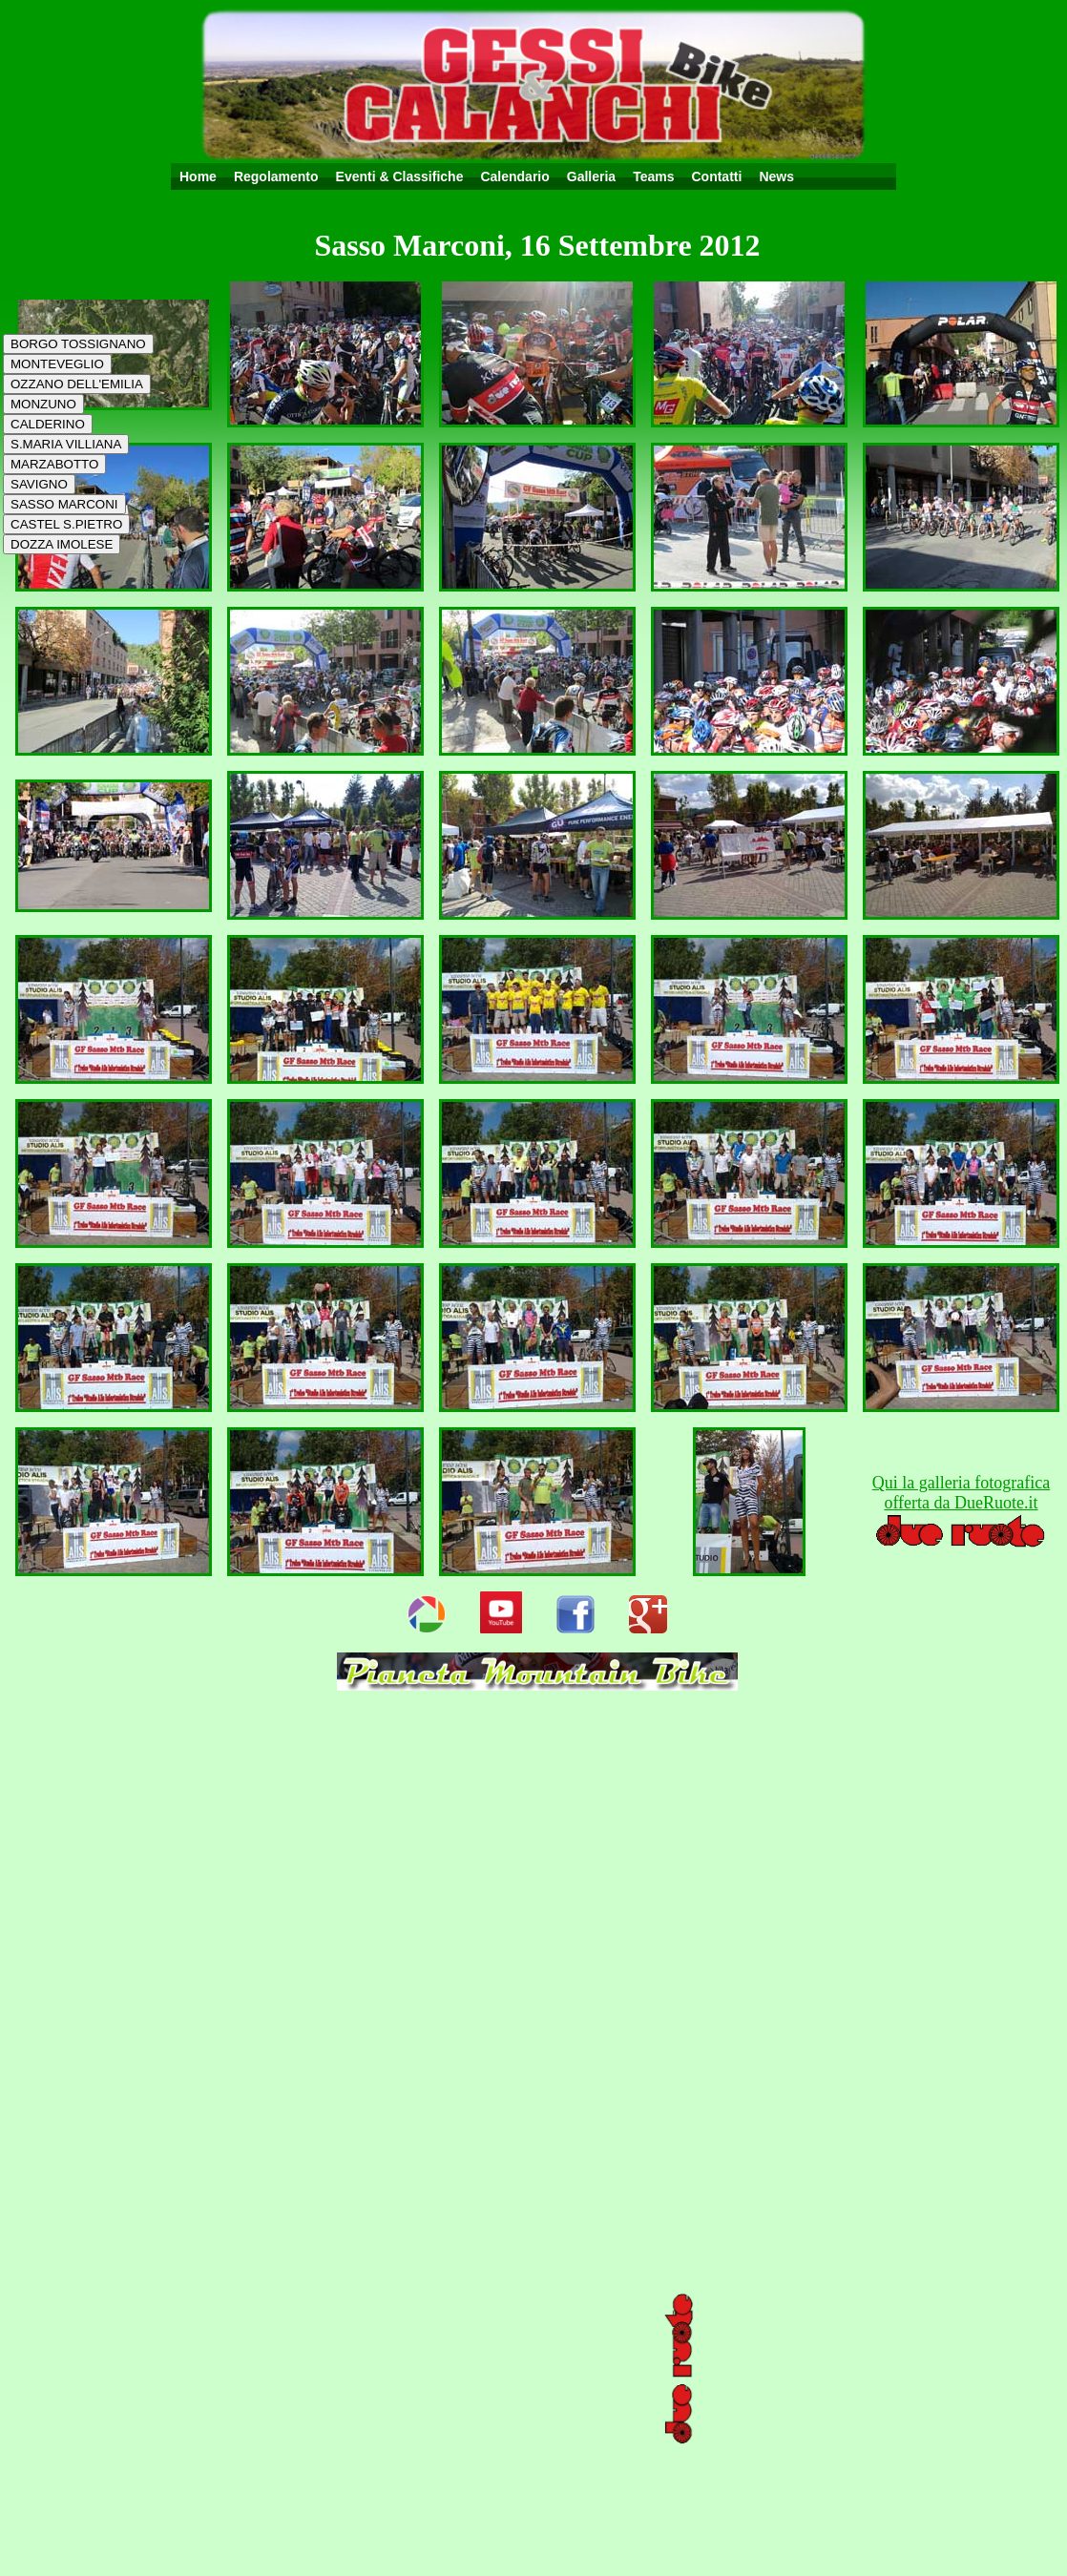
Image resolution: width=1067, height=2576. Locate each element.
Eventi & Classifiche (400, 176)
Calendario (514, 176)
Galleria (591, 176)
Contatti (716, 176)
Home (198, 176)
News (776, 176)
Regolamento (276, 176)
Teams (653, 176)
